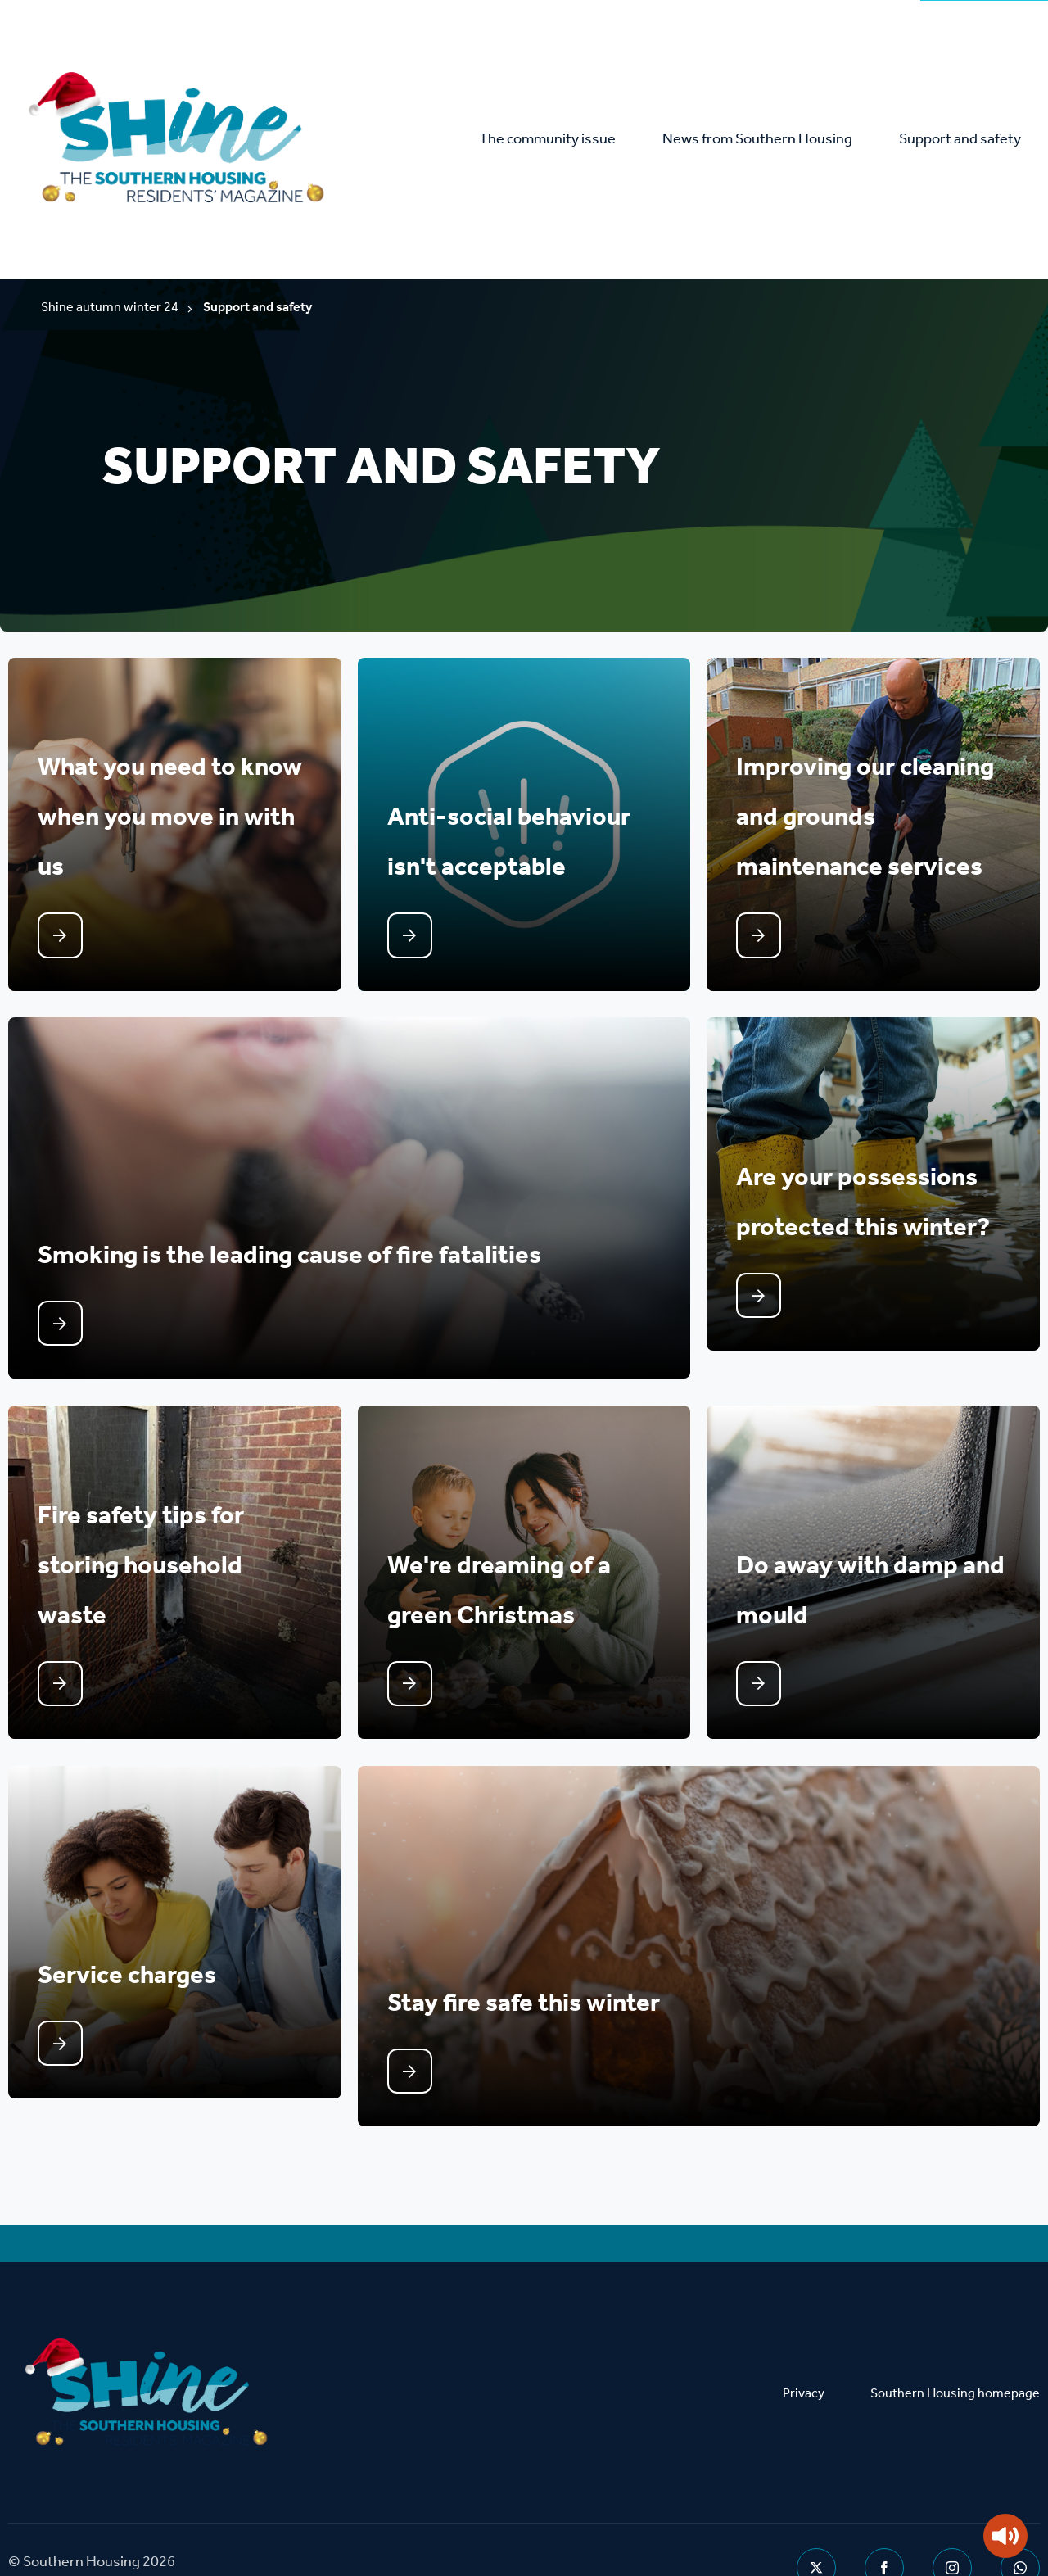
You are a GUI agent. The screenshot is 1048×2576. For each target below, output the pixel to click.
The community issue (561, 140)
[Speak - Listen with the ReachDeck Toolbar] (1005, 2536)
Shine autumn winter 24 (109, 309)
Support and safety (962, 140)
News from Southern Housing (766, 140)
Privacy (803, 2343)
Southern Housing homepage (955, 2343)
